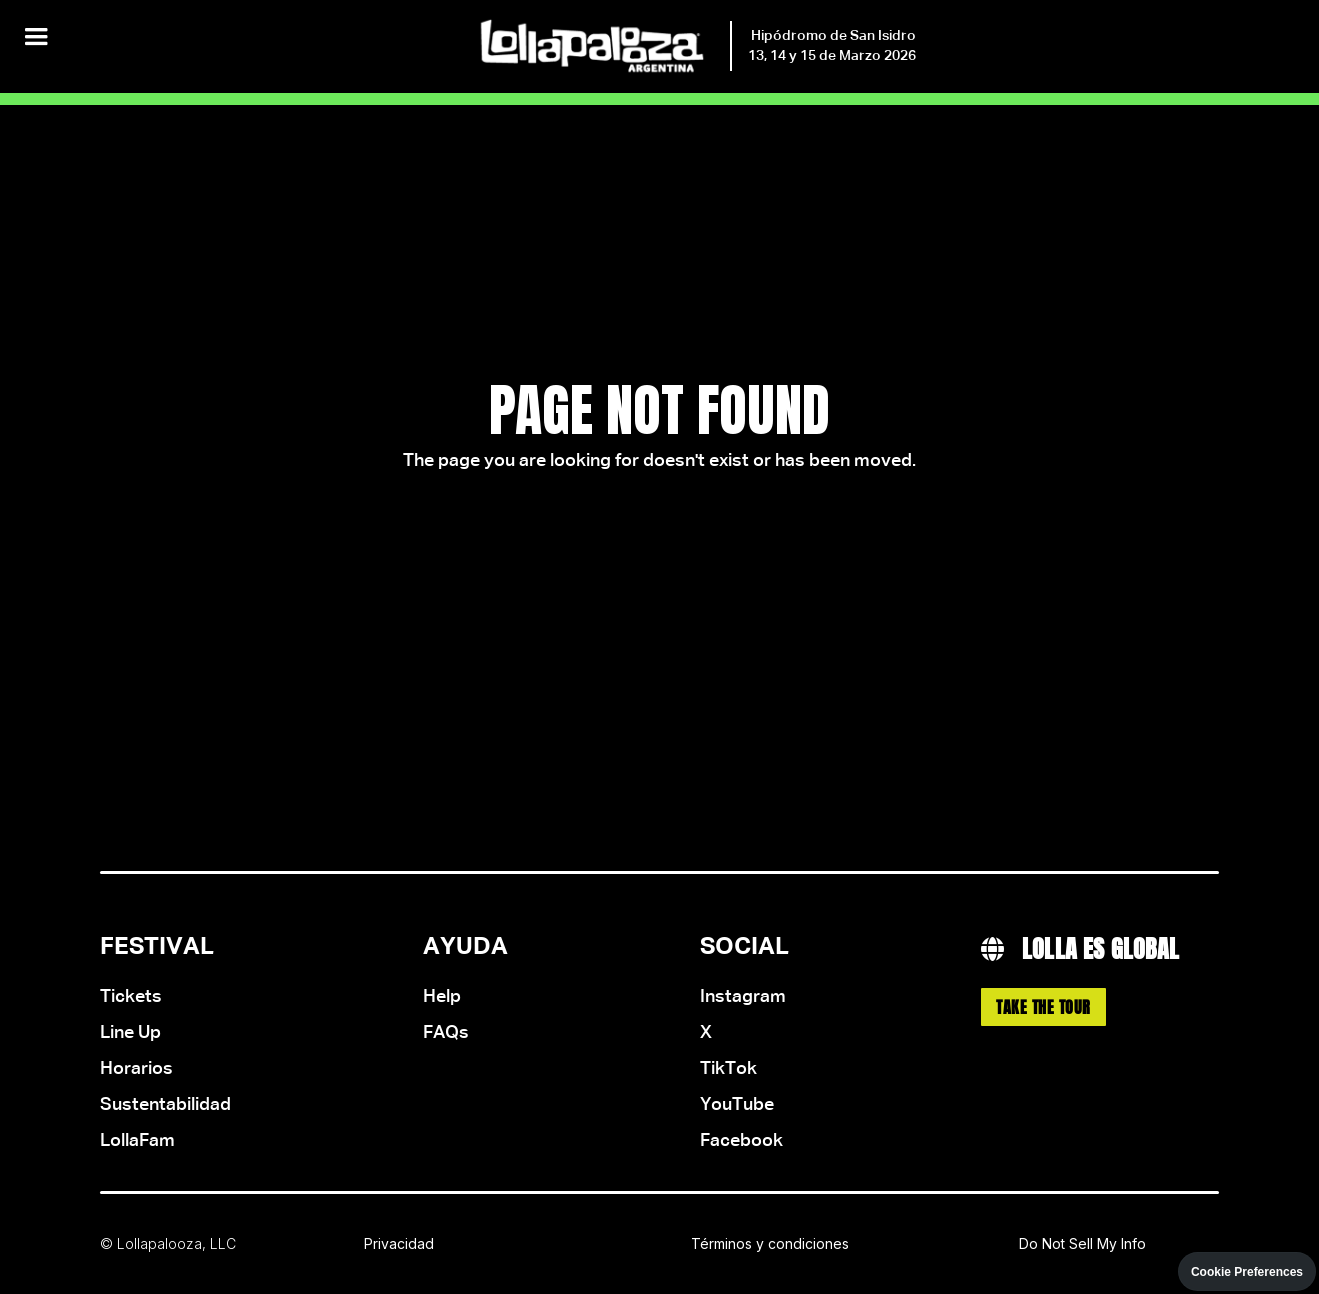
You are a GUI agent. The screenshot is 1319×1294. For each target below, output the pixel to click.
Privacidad (399, 1243)
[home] (696, 46)
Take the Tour (1043, 1007)
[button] (36, 38)
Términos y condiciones (770, 1243)
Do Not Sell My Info (1082, 1243)
